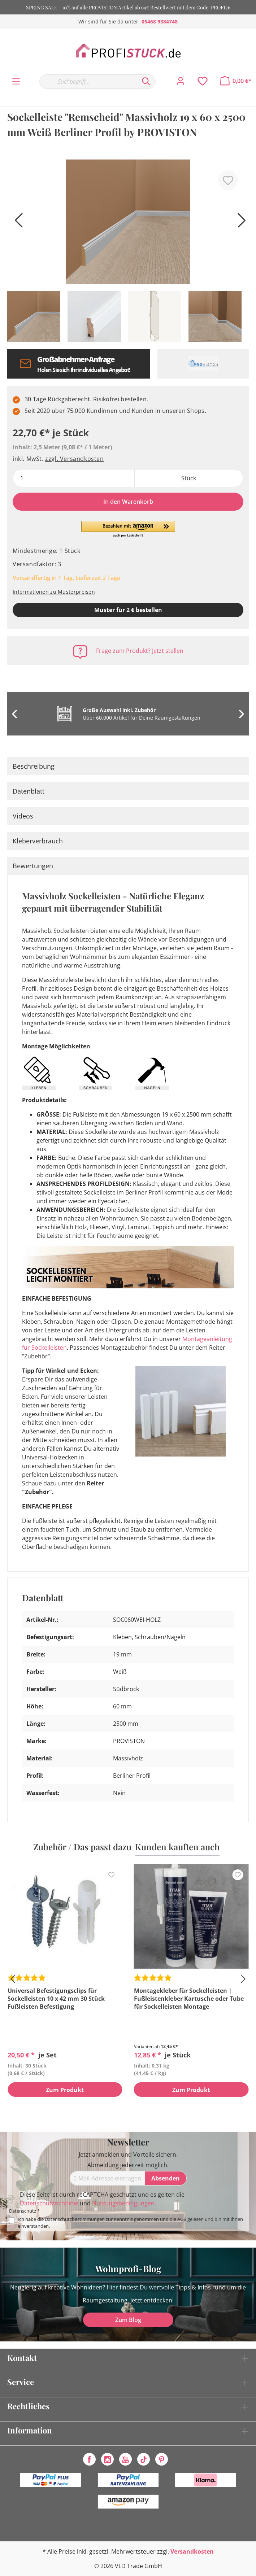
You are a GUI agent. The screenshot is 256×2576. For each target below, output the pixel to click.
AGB (181, 2219)
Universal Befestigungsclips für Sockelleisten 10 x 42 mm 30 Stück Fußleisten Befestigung (56, 1998)
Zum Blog (128, 2320)
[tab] (128, 766)
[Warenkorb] (236, 80)
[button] (128, 529)
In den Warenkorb (128, 502)
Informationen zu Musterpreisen (54, 591)
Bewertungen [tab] (33, 865)
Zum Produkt (65, 2090)
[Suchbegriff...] (88, 81)
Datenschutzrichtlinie (49, 2203)
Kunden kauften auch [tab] (177, 1846)
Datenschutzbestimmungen (75, 2219)
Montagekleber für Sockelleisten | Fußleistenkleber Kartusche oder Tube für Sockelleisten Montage (189, 1998)
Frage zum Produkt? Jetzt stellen (139, 651)
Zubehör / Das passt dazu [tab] (82, 1846)
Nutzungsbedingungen (123, 2203)
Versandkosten (192, 2551)
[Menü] (16, 81)
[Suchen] (146, 81)
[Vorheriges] (16, 223)
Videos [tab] (23, 816)
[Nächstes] (239, 223)
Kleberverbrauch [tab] (38, 841)
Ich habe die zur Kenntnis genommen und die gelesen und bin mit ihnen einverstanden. (130, 2222)
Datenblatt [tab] (28, 791)
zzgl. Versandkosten (74, 459)
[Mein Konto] (180, 81)
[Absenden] (166, 2178)
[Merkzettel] (202, 81)
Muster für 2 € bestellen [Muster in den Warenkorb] (128, 610)
